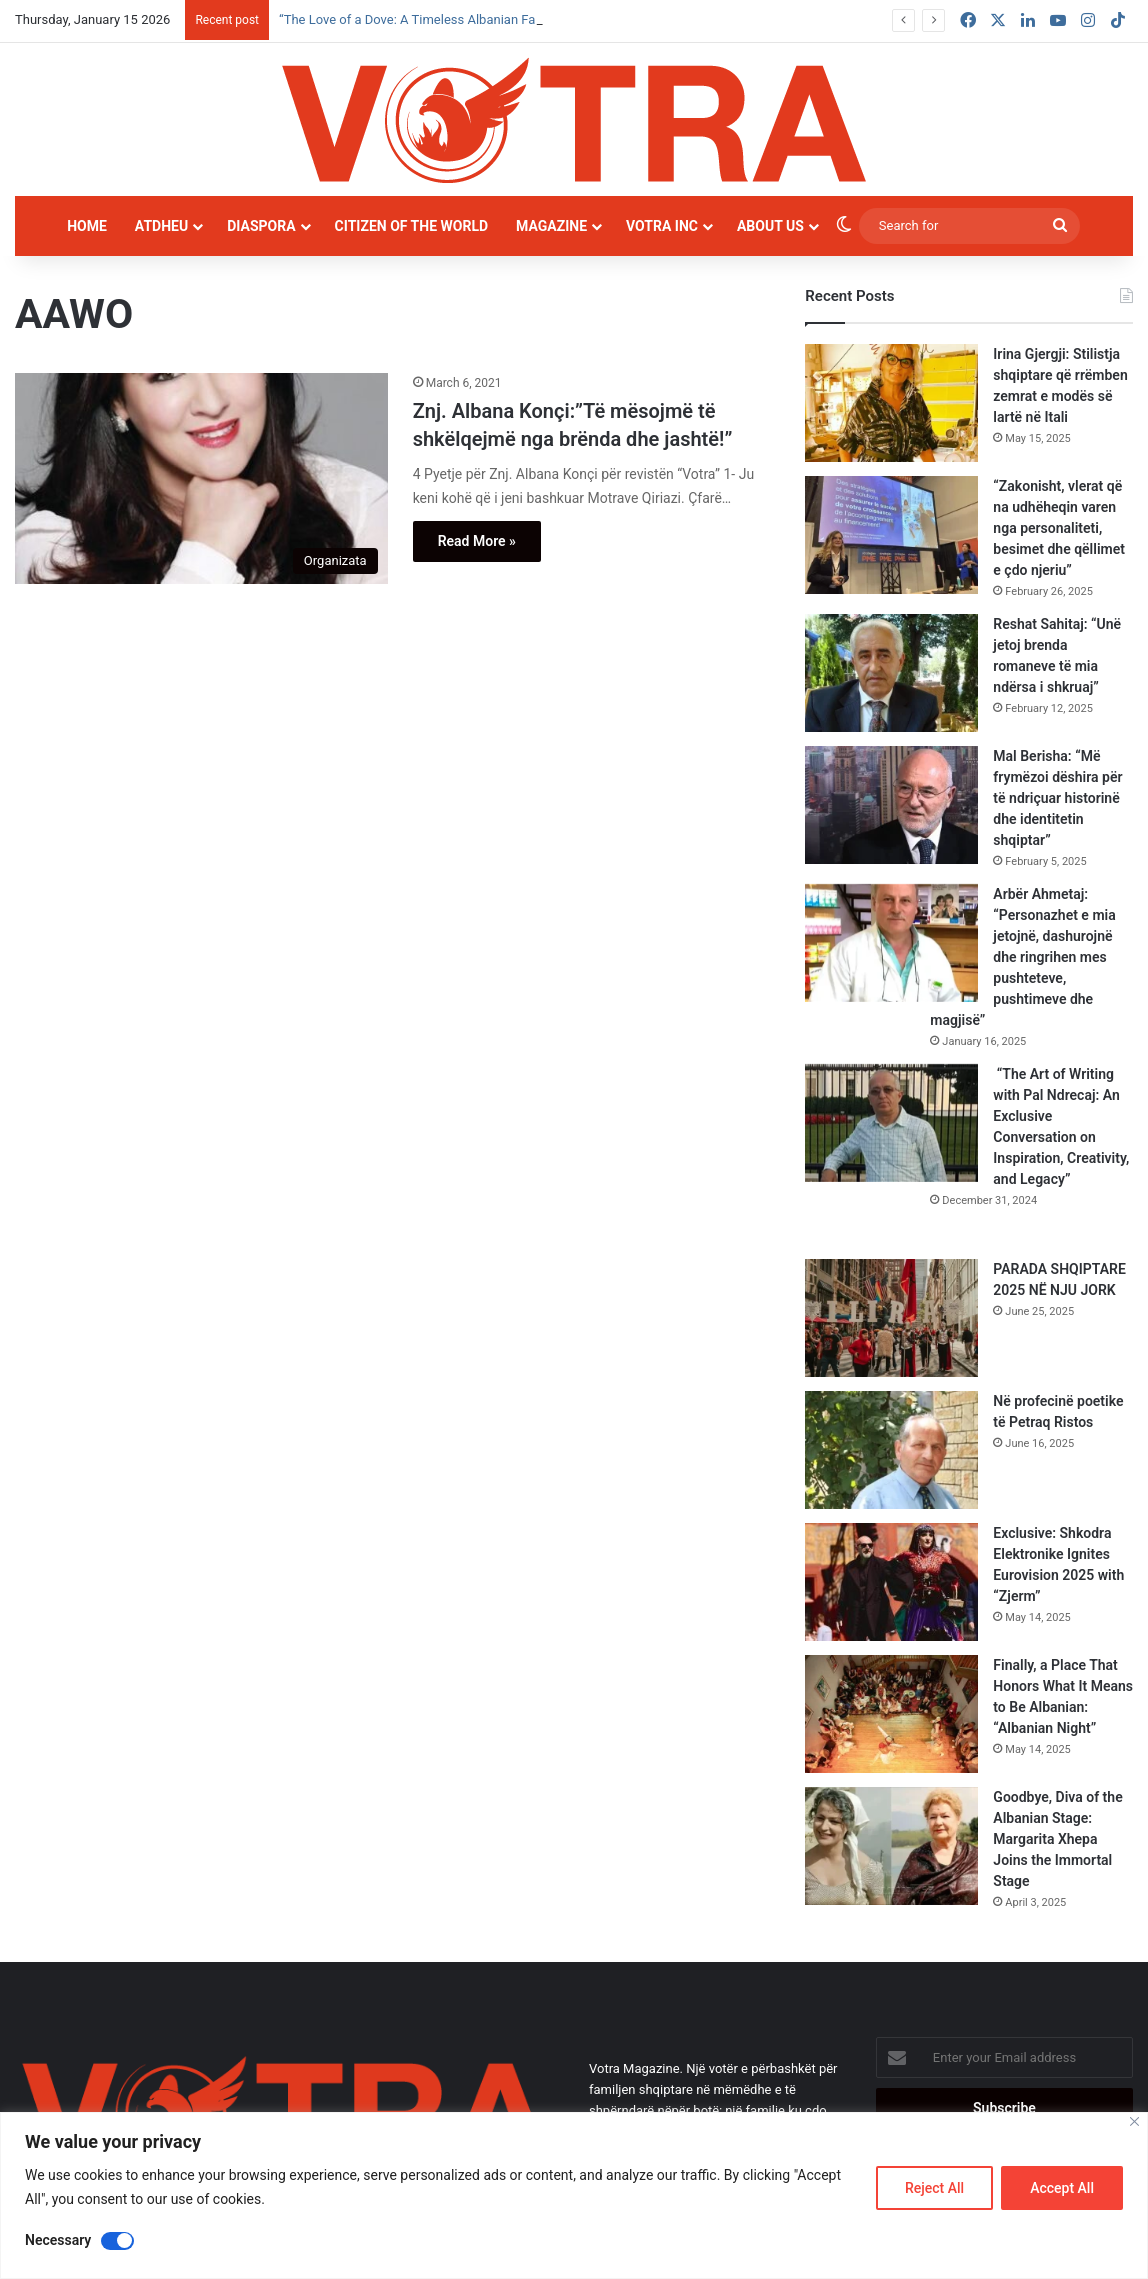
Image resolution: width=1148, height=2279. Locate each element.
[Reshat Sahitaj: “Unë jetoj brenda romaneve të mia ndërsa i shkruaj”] (891, 673)
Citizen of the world (411, 226)
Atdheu (161, 226)
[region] (574, 2195)
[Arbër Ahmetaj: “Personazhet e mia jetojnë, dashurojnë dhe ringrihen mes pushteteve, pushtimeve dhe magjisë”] (891, 943)
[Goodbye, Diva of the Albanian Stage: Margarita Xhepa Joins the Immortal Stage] (891, 1846)
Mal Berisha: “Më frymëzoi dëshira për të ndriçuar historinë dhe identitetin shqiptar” (1057, 798)
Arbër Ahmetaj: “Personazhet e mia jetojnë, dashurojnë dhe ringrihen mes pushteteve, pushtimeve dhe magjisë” (1022, 957)
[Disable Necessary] (117, 2241)
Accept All (1062, 2188)
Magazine (551, 226)
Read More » (477, 541)
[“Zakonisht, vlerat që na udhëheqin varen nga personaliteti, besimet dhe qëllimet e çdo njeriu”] (891, 535)
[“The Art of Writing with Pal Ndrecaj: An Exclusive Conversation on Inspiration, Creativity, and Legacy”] (891, 1123)
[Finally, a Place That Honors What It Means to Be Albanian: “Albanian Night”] (891, 1714)
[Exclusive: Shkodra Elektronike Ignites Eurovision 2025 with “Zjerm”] (891, 1582)
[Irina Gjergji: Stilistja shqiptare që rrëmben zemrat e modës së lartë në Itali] (891, 403)
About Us (770, 226)
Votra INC (662, 226)
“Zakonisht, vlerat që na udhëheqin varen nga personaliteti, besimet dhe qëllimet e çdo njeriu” (1059, 528)
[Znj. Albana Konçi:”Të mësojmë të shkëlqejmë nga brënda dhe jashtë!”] (201, 478)
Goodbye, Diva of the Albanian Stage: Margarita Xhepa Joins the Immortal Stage (1057, 1839)
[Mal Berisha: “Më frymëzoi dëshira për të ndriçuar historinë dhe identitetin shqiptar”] (891, 805)
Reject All (934, 2188)
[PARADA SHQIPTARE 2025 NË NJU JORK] (891, 1318)
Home (87, 226)
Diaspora (261, 226)
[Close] (1134, 2121)
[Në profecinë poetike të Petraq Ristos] (891, 1450)
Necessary (58, 2240)
